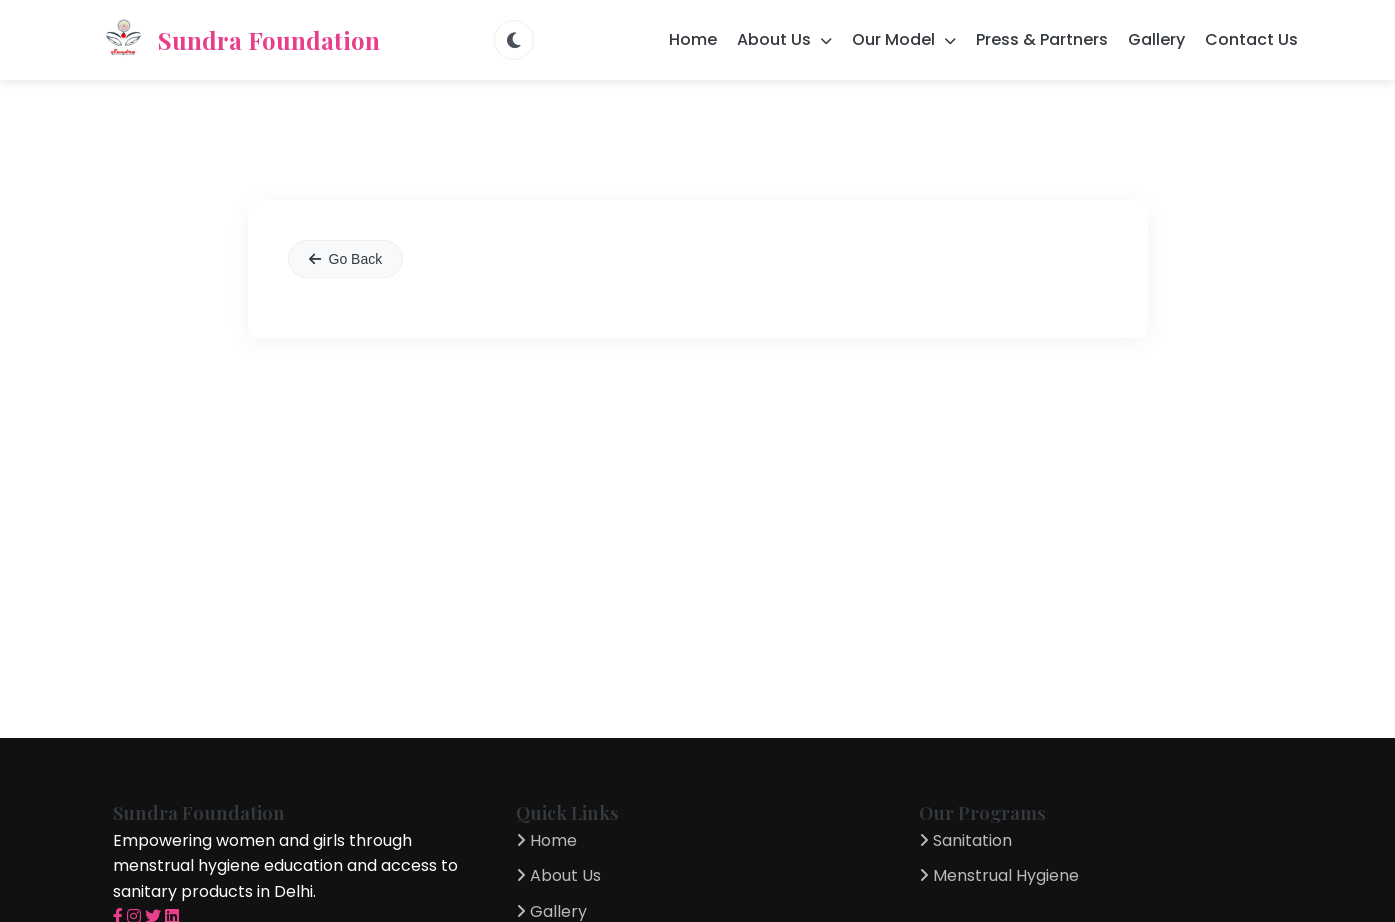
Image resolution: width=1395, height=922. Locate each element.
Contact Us (1251, 39)
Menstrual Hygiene (999, 875)
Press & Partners (1042, 39)
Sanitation (965, 840)
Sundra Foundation (239, 40)
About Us (558, 875)
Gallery (1156, 39)
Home (693, 39)
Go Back (346, 259)
